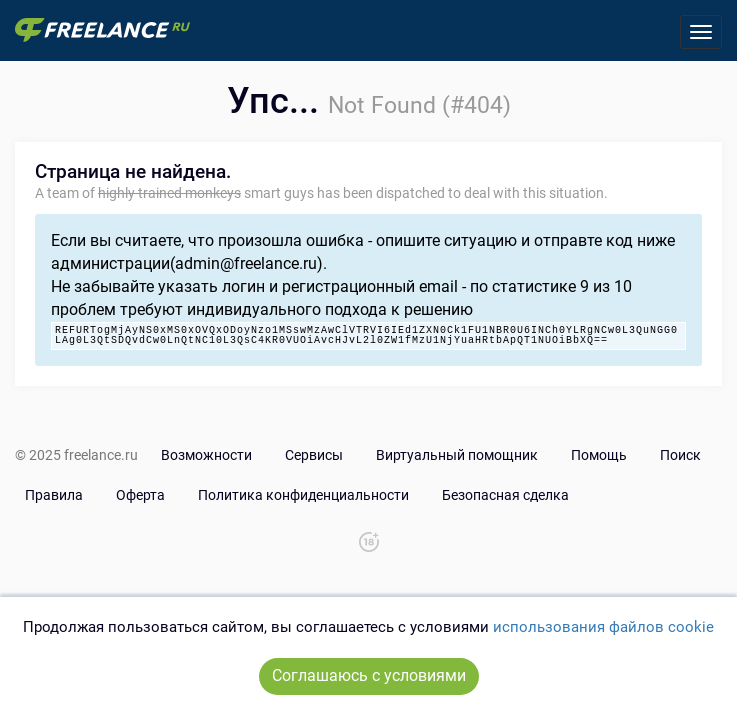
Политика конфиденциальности (303, 495)
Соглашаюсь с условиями (369, 675)
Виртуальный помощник (457, 455)
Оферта (140, 495)
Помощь (599, 455)
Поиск (680, 455)
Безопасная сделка (505, 495)
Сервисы (314, 455)
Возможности (206, 455)
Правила (54, 495)
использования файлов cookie (603, 627)
